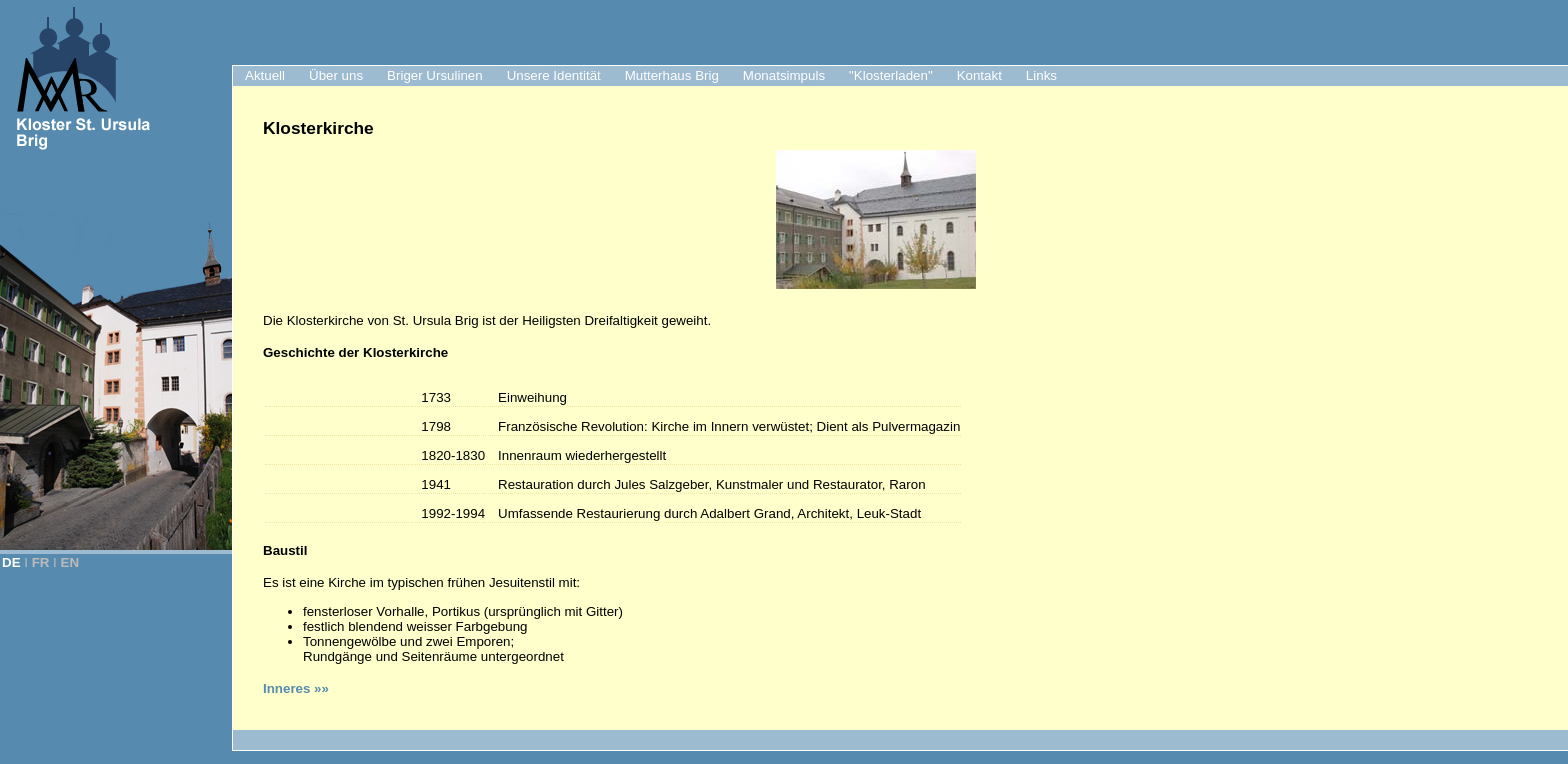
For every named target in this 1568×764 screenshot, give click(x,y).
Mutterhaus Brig (672, 75)
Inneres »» (296, 688)
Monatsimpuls (784, 75)
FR (41, 562)
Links (1041, 75)
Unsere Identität (554, 75)
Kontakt (979, 75)
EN (70, 562)
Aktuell (265, 75)
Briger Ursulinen (435, 75)
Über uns (336, 75)
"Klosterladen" (891, 75)
